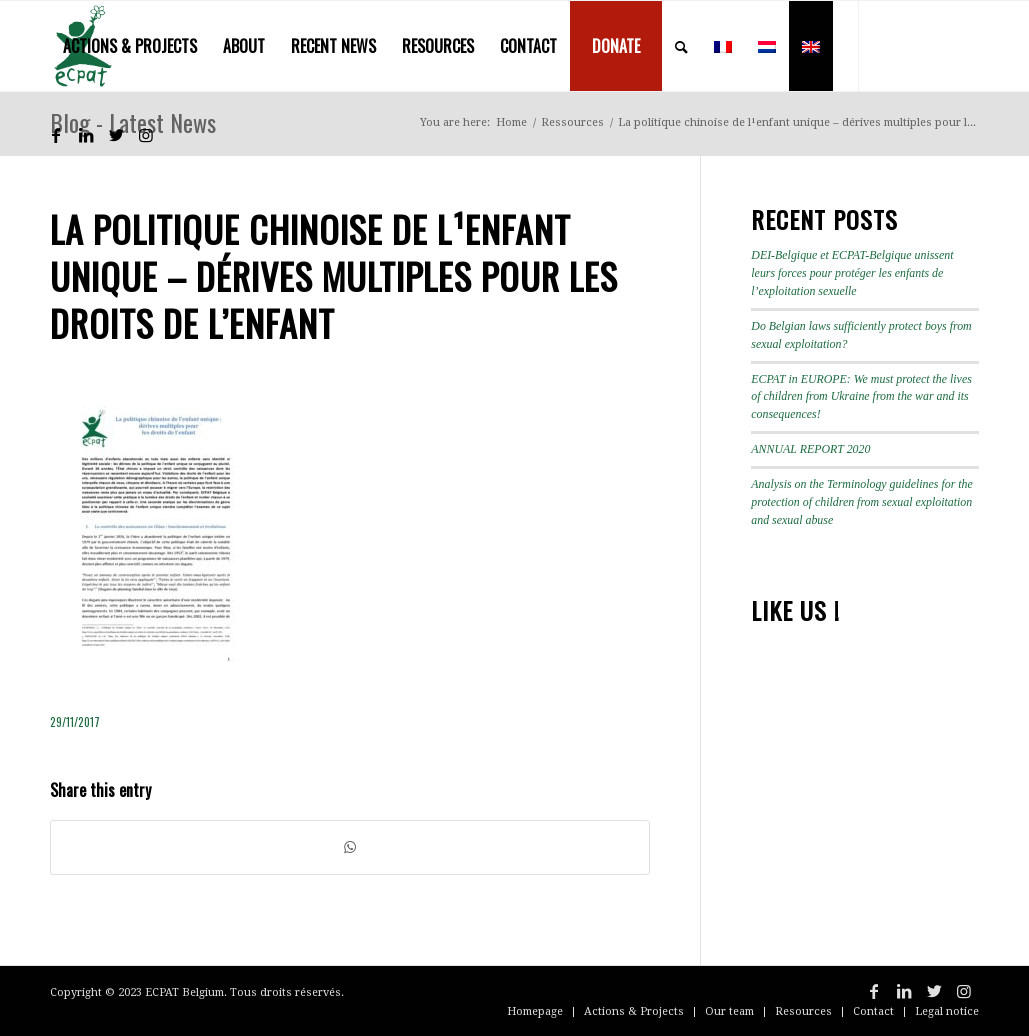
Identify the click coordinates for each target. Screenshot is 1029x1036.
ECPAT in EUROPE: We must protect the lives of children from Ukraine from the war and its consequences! (861, 397)
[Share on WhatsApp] (350, 847)
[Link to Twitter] (116, 135)
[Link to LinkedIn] (86, 135)
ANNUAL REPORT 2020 (810, 449)
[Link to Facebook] (56, 135)
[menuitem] (130, 46)
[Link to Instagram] (146, 135)
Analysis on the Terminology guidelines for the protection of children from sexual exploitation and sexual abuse (862, 502)
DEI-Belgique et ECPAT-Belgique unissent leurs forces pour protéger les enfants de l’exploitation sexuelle (852, 273)
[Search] (681, 46)
